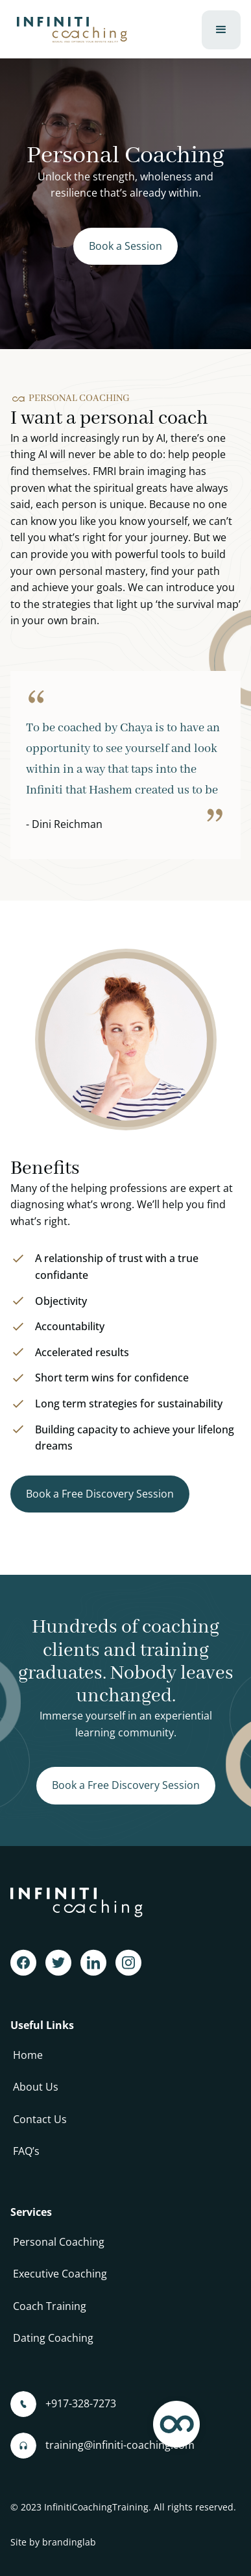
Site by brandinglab (53, 2542)
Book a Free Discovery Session (100, 1494)
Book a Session (125, 246)
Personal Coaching (58, 2242)
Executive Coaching (60, 2273)
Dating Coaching (53, 2338)
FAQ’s (26, 2151)
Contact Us (40, 2119)
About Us (35, 2087)
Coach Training (49, 2306)
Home (28, 2055)
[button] (221, 29)
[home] (68, 30)
